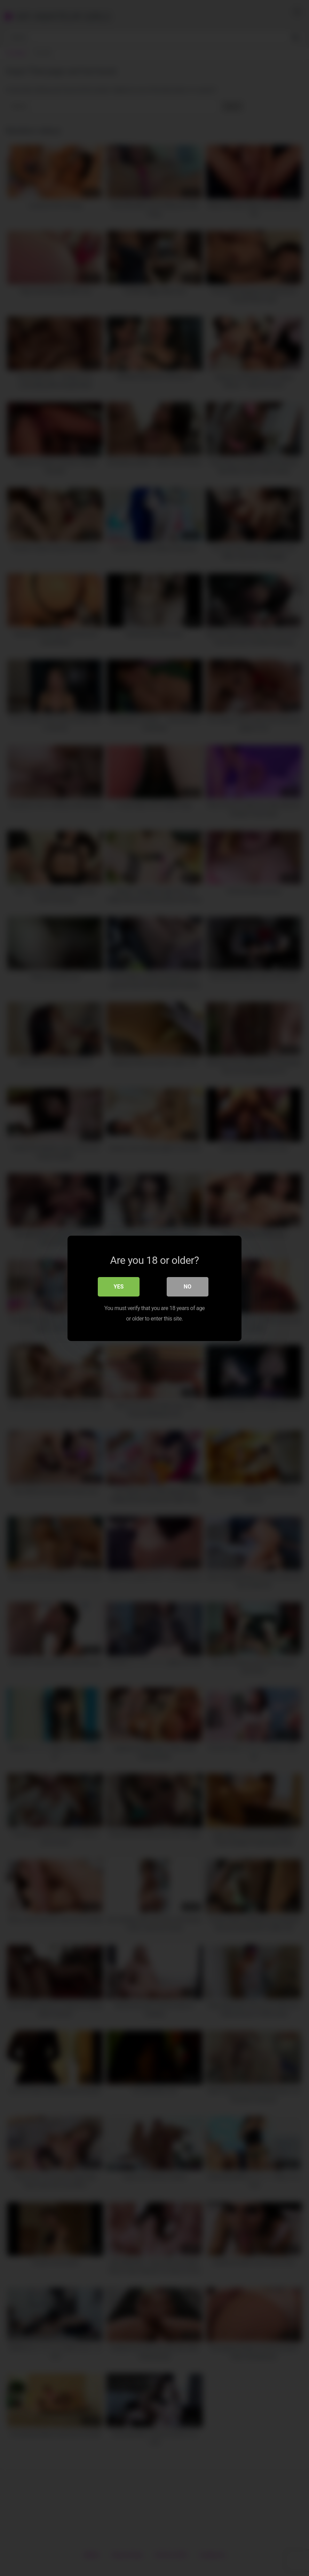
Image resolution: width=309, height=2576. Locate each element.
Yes (119, 1286)
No (187, 1286)
